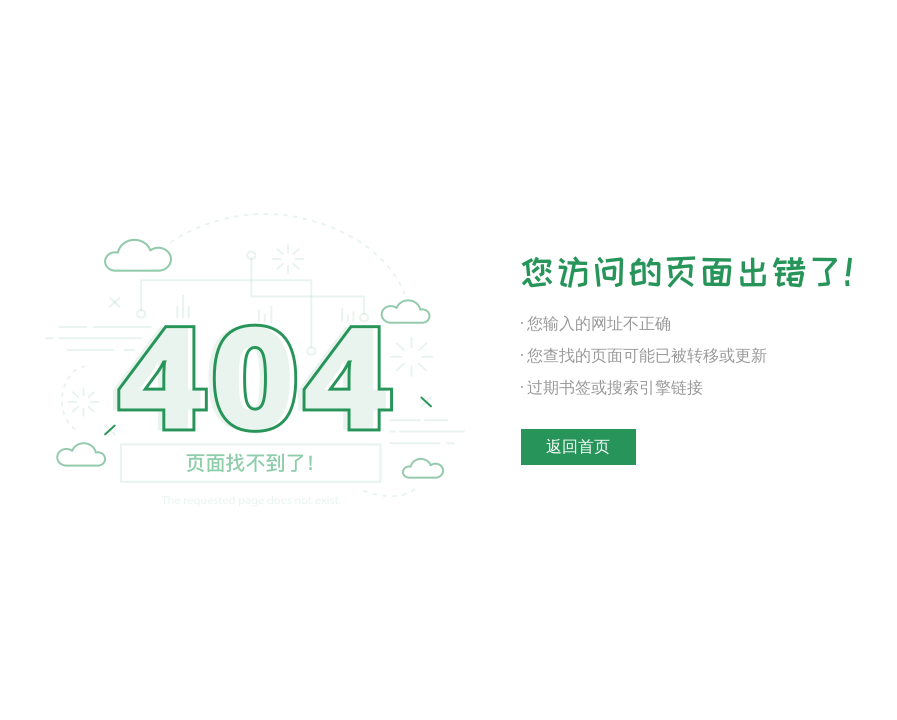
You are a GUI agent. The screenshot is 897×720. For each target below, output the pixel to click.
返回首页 (578, 446)
